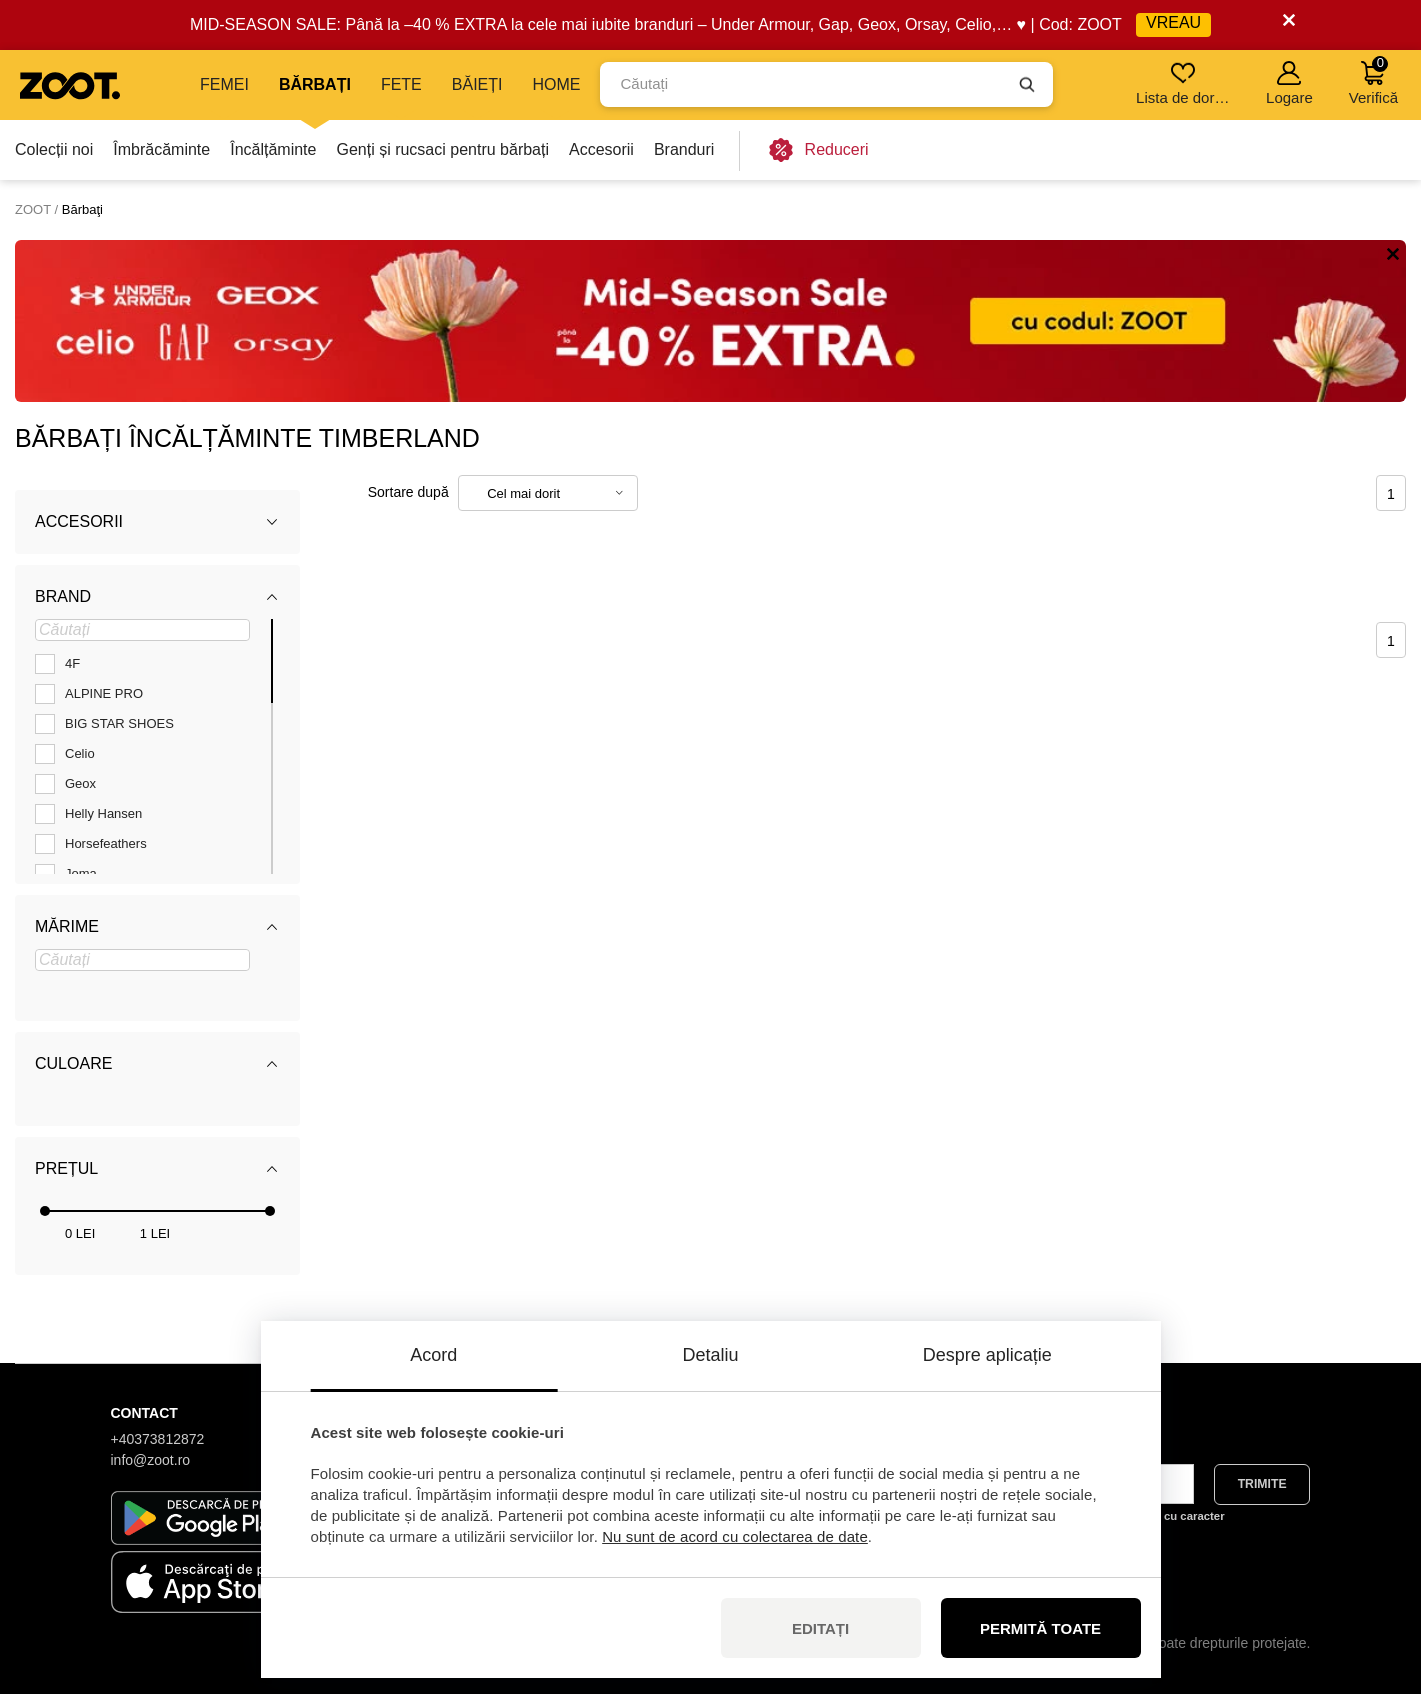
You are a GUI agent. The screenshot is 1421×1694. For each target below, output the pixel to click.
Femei (224, 84)
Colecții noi (54, 149)
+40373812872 (158, 1439)
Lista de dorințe (1184, 83)
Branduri (684, 149)
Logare (1289, 83)
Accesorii (601, 149)
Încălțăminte (273, 149)
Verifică (1373, 80)
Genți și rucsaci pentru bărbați (442, 149)
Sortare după (408, 492)
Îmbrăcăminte (161, 149)
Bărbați (315, 84)
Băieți (477, 84)
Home (556, 84)
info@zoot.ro (151, 1460)
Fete (401, 84)
